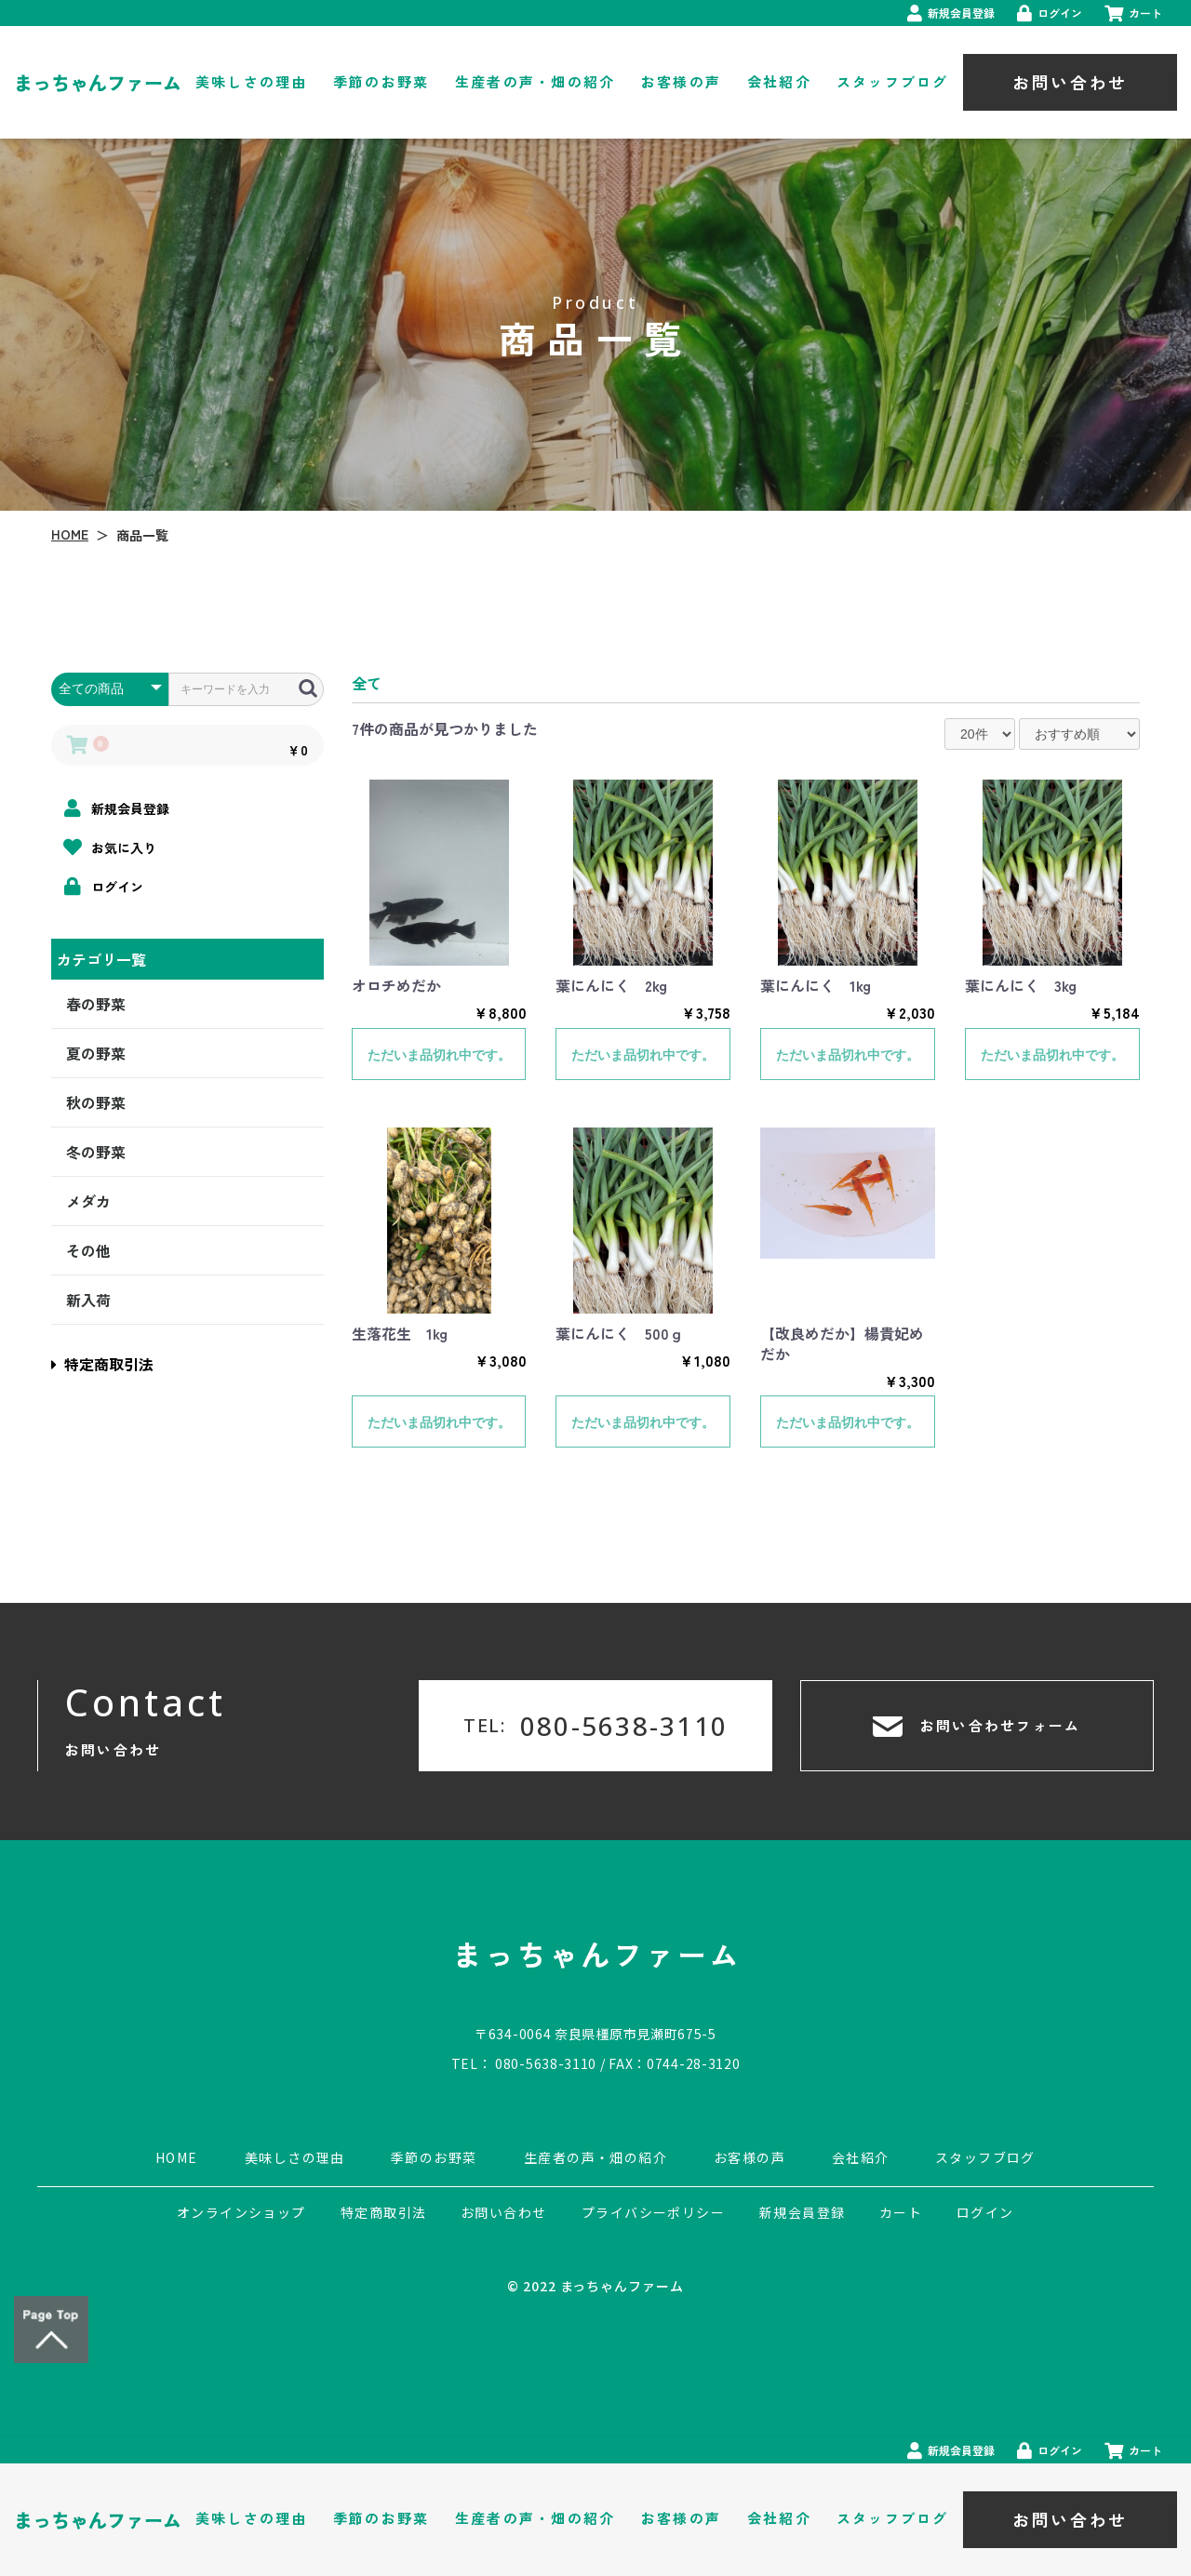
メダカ (88, 1201)
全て (366, 683)
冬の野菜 (96, 1152)
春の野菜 (96, 1004)
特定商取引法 (102, 1364)
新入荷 (88, 1299)
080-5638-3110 (545, 2063)
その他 (88, 1250)
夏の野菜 (96, 1053)
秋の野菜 (96, 1102)
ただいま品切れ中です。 (439, 1055)
